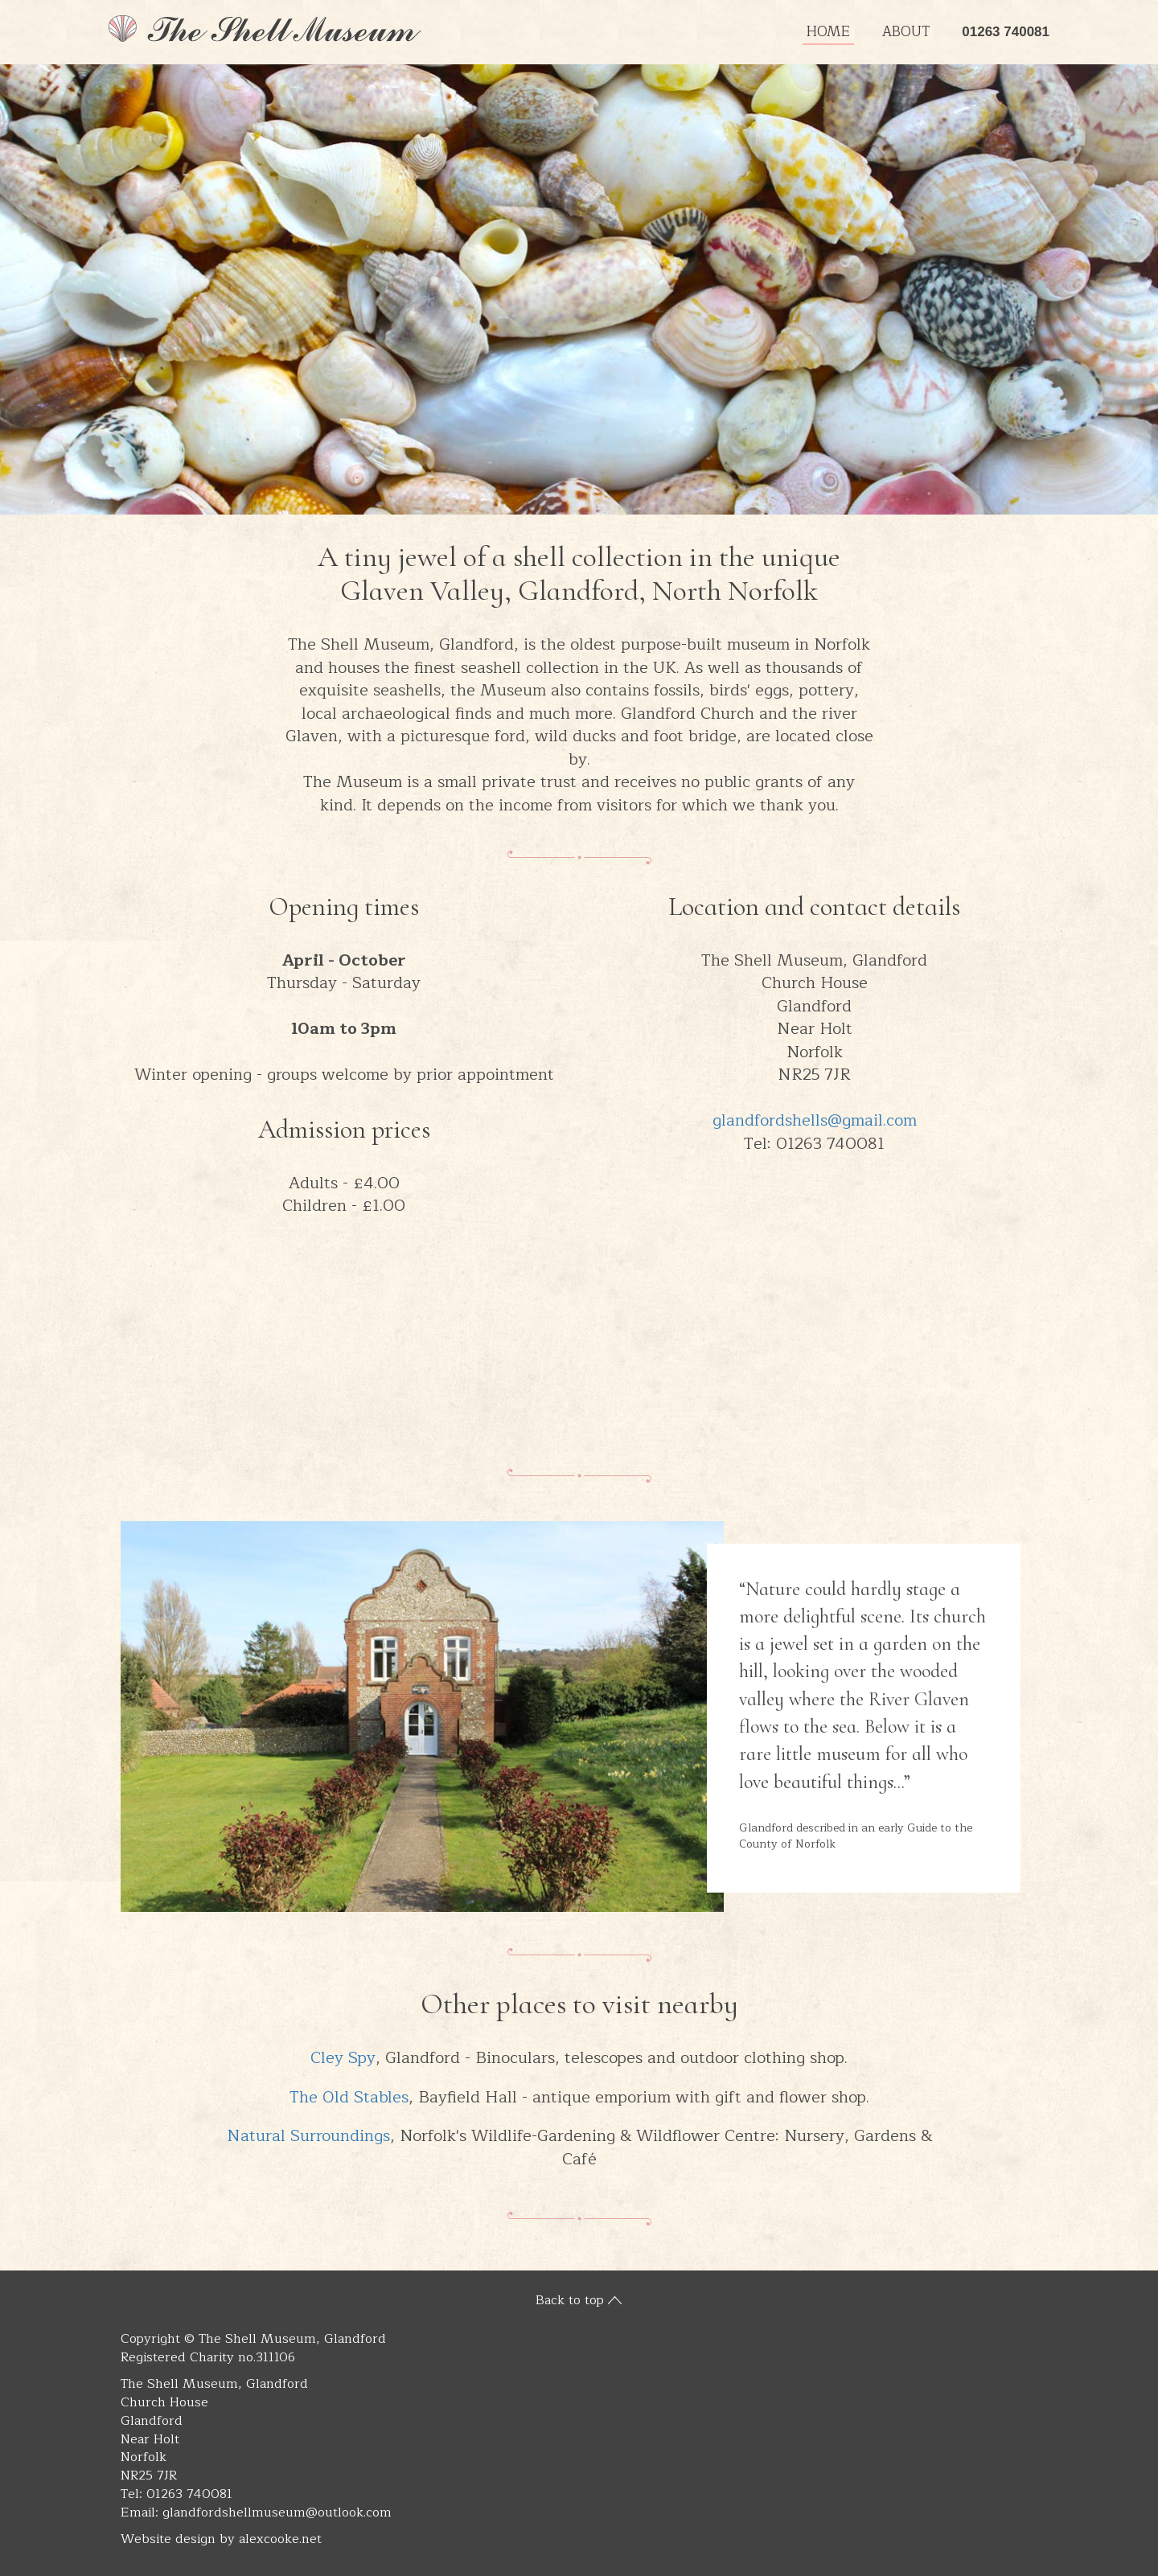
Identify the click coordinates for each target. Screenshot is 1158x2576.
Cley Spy (343, 2058)
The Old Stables (349, 2097)
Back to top (570, 2300)
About (906, 31)
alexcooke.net (280, 2539)
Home (828, 31)
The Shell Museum (265, 28)
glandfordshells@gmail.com (814, 1120)
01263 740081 (1005, 31)
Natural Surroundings (308, 2136)
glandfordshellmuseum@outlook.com (277, 2512)
